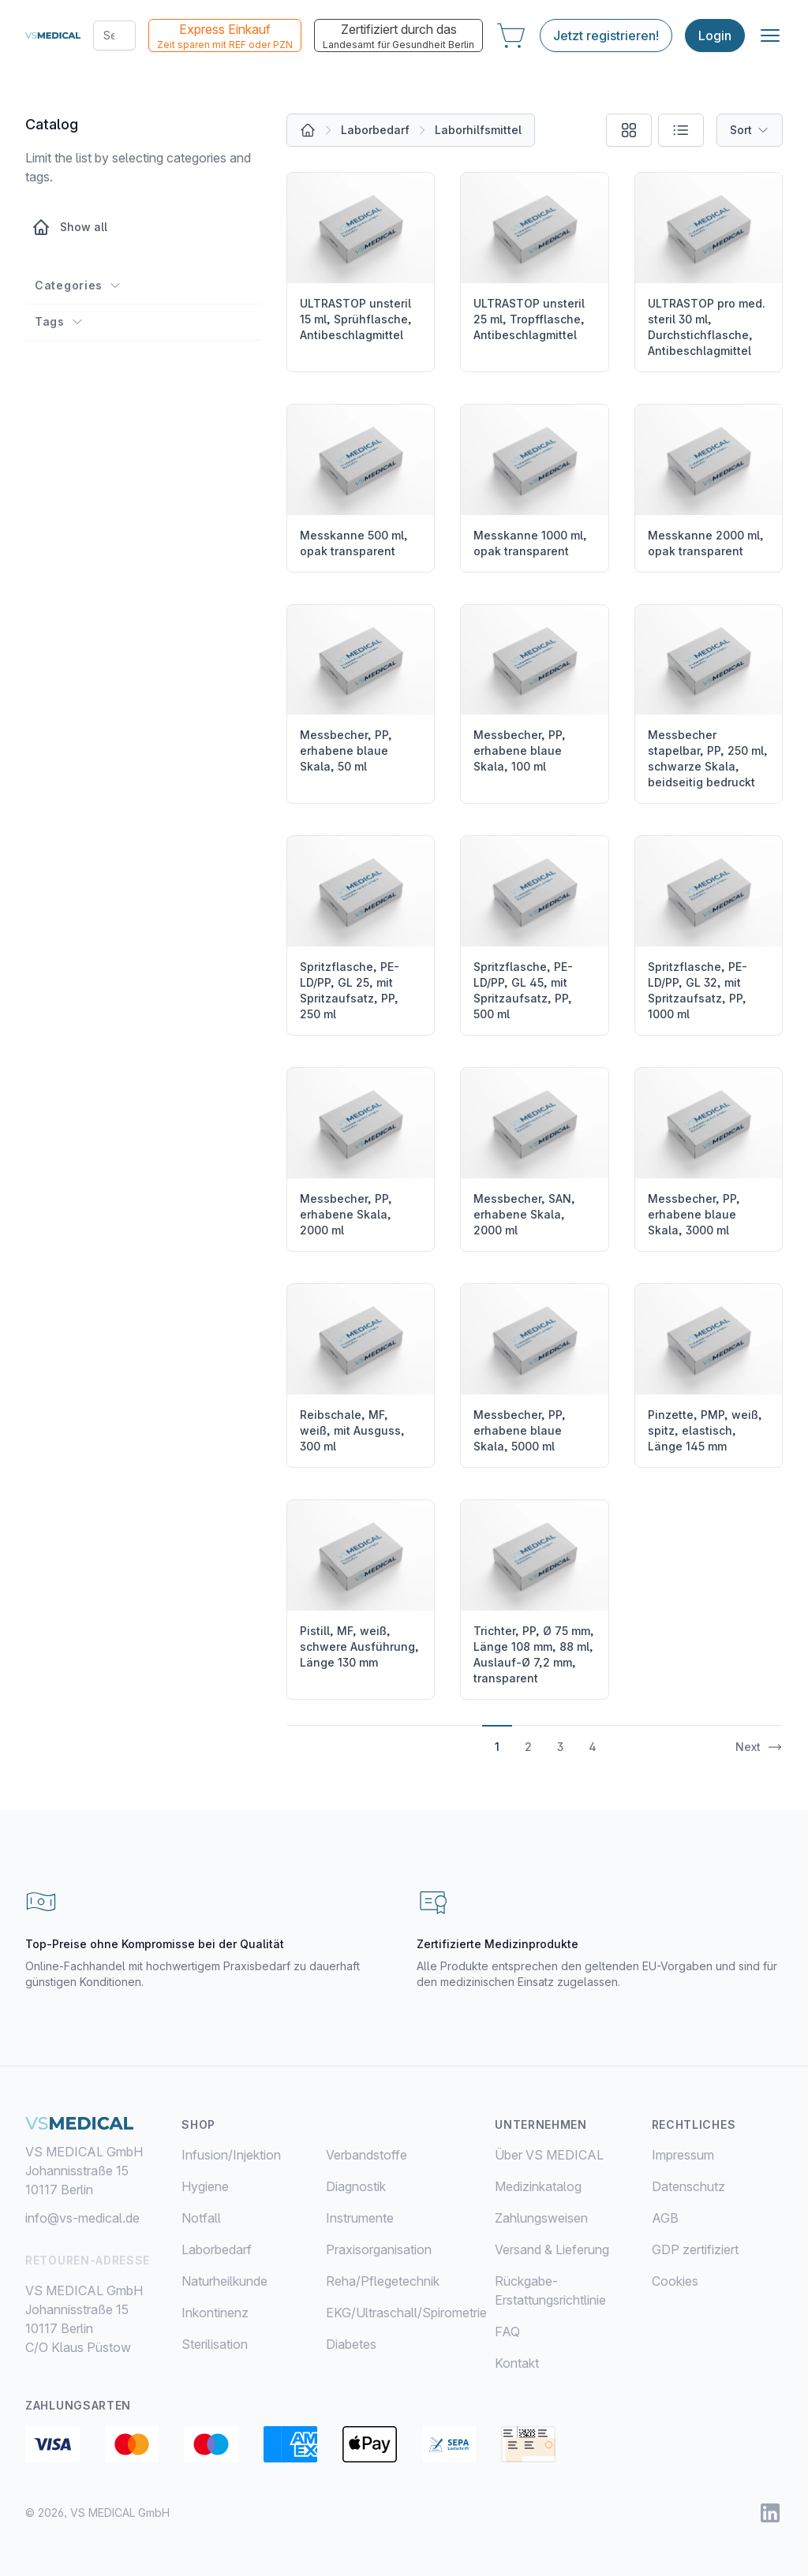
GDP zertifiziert (695, 2249)
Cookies (675, 2281)
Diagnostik (356, 2186)
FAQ (507, 2331)
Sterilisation (214, 2344)
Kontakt (517, 2363)
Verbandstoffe (366, 2155)
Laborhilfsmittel (478, 129)
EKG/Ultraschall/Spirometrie (406, 2312)
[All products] (308, 130)
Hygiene (205, 2186)
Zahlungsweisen (541, 2218)
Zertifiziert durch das (398, 36)
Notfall (201, 2218)
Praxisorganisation (379, 2249)
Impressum (683, 2155)
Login (714, 35)
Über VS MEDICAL (549, 2155)
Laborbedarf (375, 129)
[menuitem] (253, 2154)
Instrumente (360, 2218)
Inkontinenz (215, 2312)
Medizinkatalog (538, 2186)
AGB (665, 2218)
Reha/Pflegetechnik (383, 2281)
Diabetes (351, 2344)
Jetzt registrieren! (606, 35)
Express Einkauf (225, 36)
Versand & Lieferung (552, 2249)
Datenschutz (688, 2186)
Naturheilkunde (224, 2281)
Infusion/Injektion (231, 2155)
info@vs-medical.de (82, 2218)
